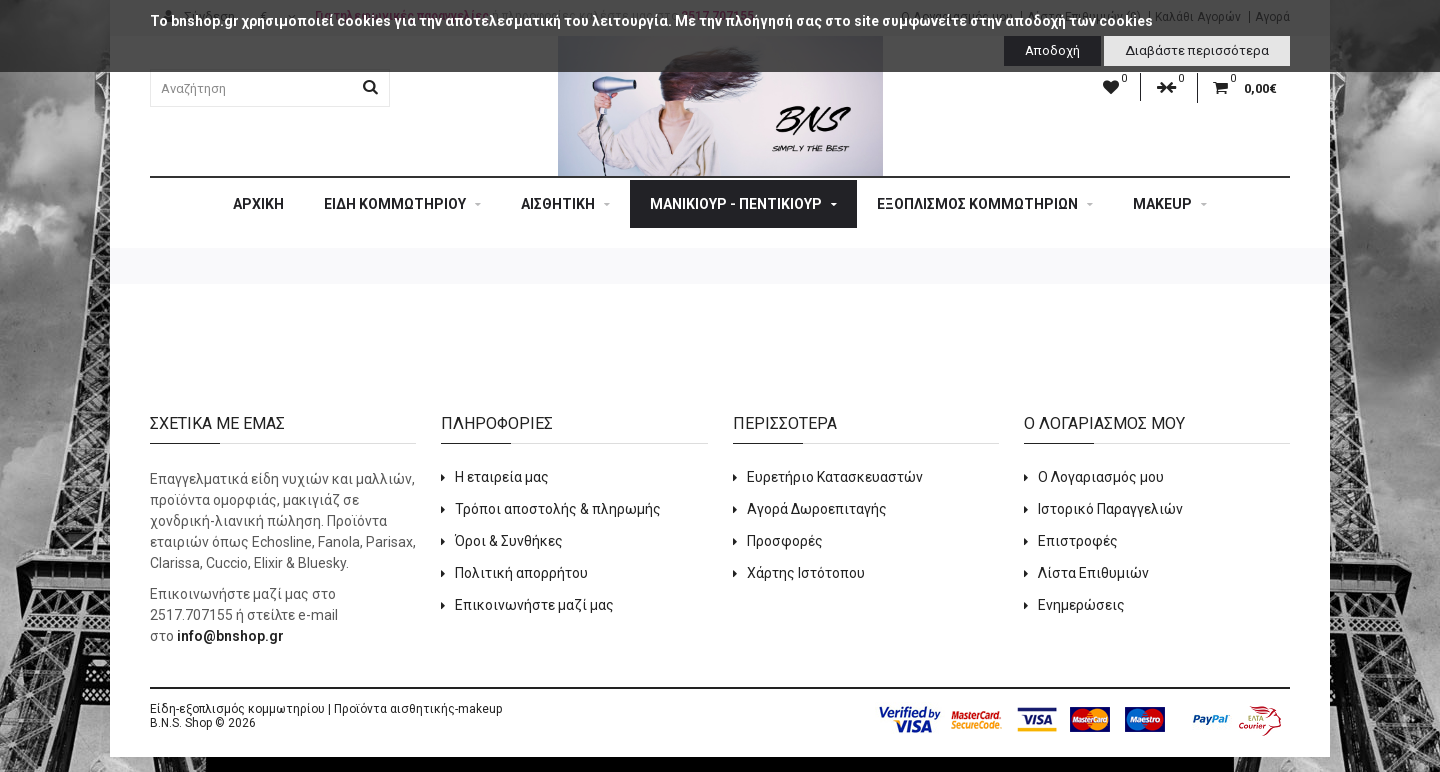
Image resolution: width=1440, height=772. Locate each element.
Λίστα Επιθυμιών (1093, 573)
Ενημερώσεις (1081, 605)
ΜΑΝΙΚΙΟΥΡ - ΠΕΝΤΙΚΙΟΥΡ (743, 204)
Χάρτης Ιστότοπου (806, 573)
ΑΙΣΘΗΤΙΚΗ (565, 204)
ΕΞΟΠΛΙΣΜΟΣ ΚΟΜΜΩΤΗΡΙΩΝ (985, 204)
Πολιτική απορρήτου (521, 573)
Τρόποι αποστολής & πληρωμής (558, 509)
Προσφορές (785, 541)
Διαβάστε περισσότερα (1197, 50)
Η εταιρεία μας (502, 477)
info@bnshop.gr (230, 636)
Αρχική (258, 204)
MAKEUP (1170, 204)
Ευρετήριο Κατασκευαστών (835, 477)
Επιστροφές (1078, 541)
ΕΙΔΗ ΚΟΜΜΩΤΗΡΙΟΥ (402, 204)
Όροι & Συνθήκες (509, 541)
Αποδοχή (1052, 50)
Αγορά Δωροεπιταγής (817, 509)
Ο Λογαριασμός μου (1101, 477)
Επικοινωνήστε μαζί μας (534, 605)
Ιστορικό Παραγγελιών (1110, 509)
